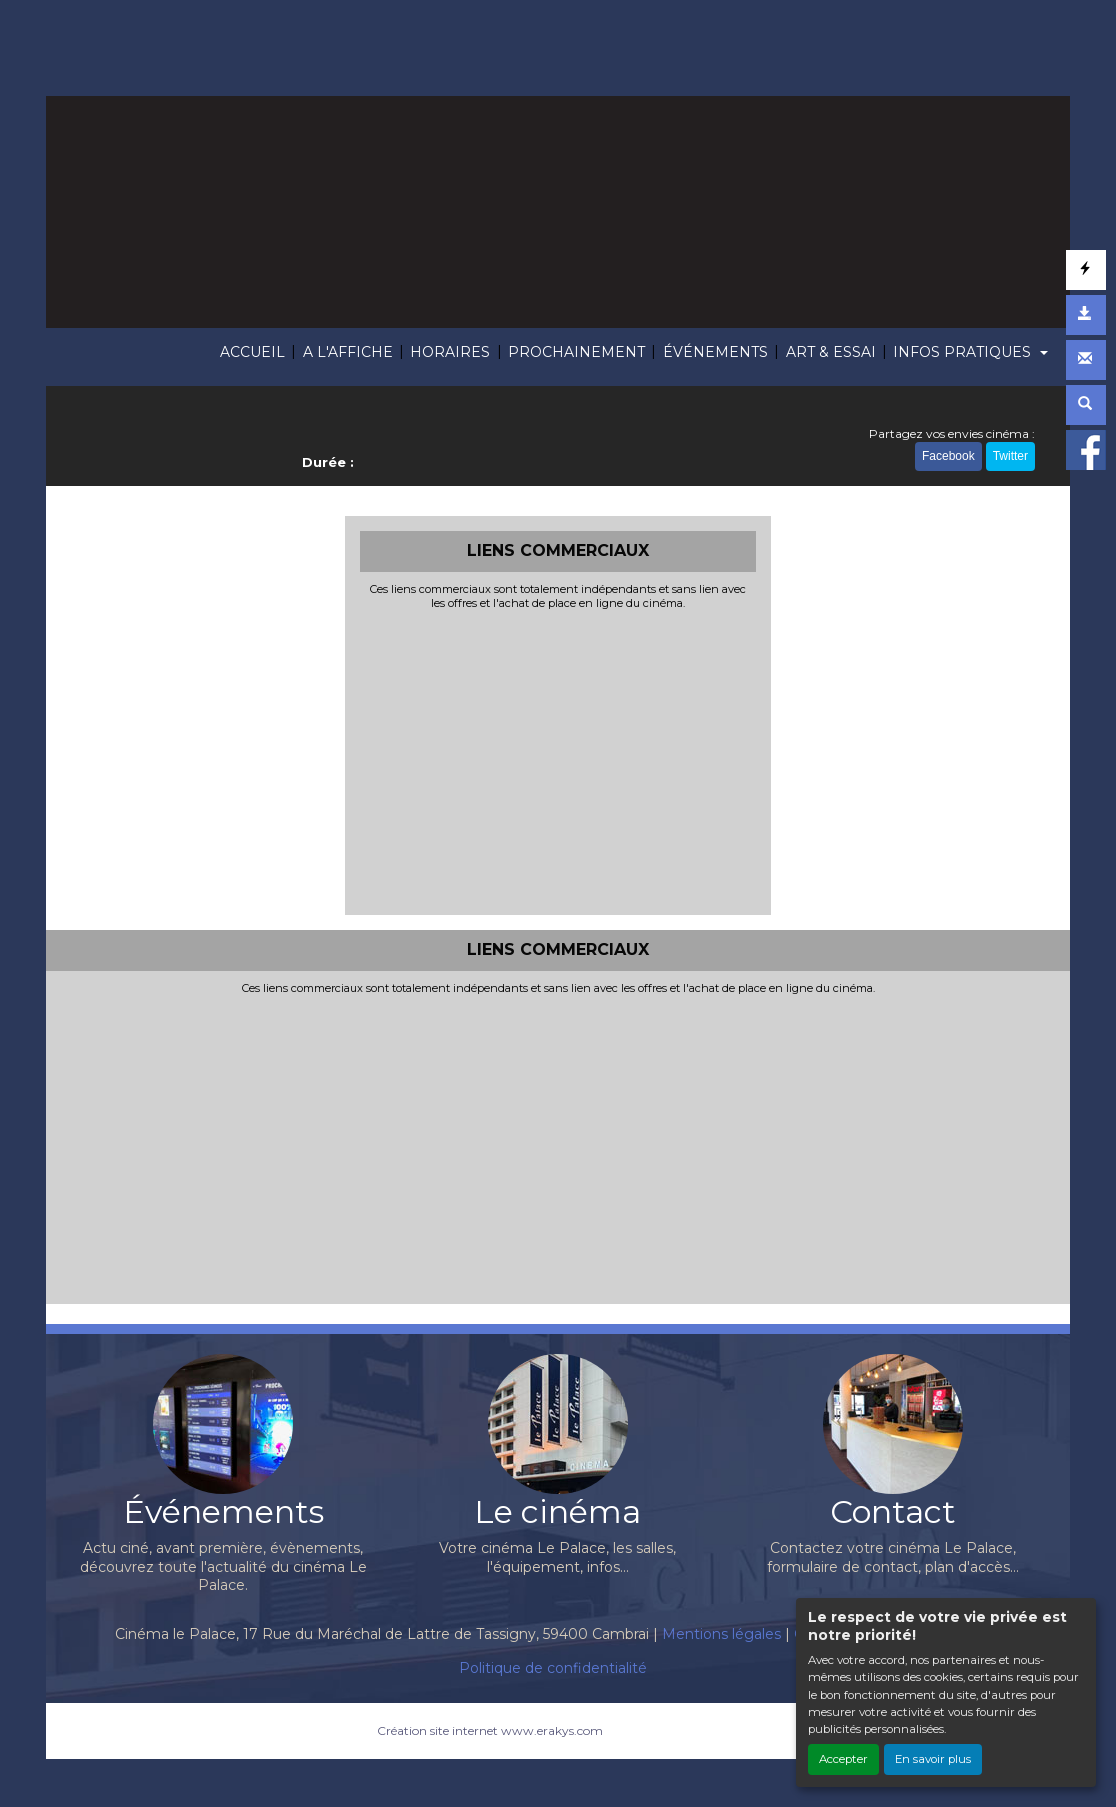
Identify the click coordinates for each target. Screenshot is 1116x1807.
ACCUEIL (252, 352)
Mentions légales (721, 1634)
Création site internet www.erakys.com (490, 1730)
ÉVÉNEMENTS (715, 352)
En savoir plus (933, 1759)
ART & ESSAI (831, 352)
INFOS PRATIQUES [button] (964, 352)
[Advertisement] (558, 760)
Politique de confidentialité (553, 1668)
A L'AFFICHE (348, 352)
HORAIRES (450, 352)
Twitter (1010, 456)
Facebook (948, 456)
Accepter (843, 1759)
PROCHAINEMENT (576, 352)
